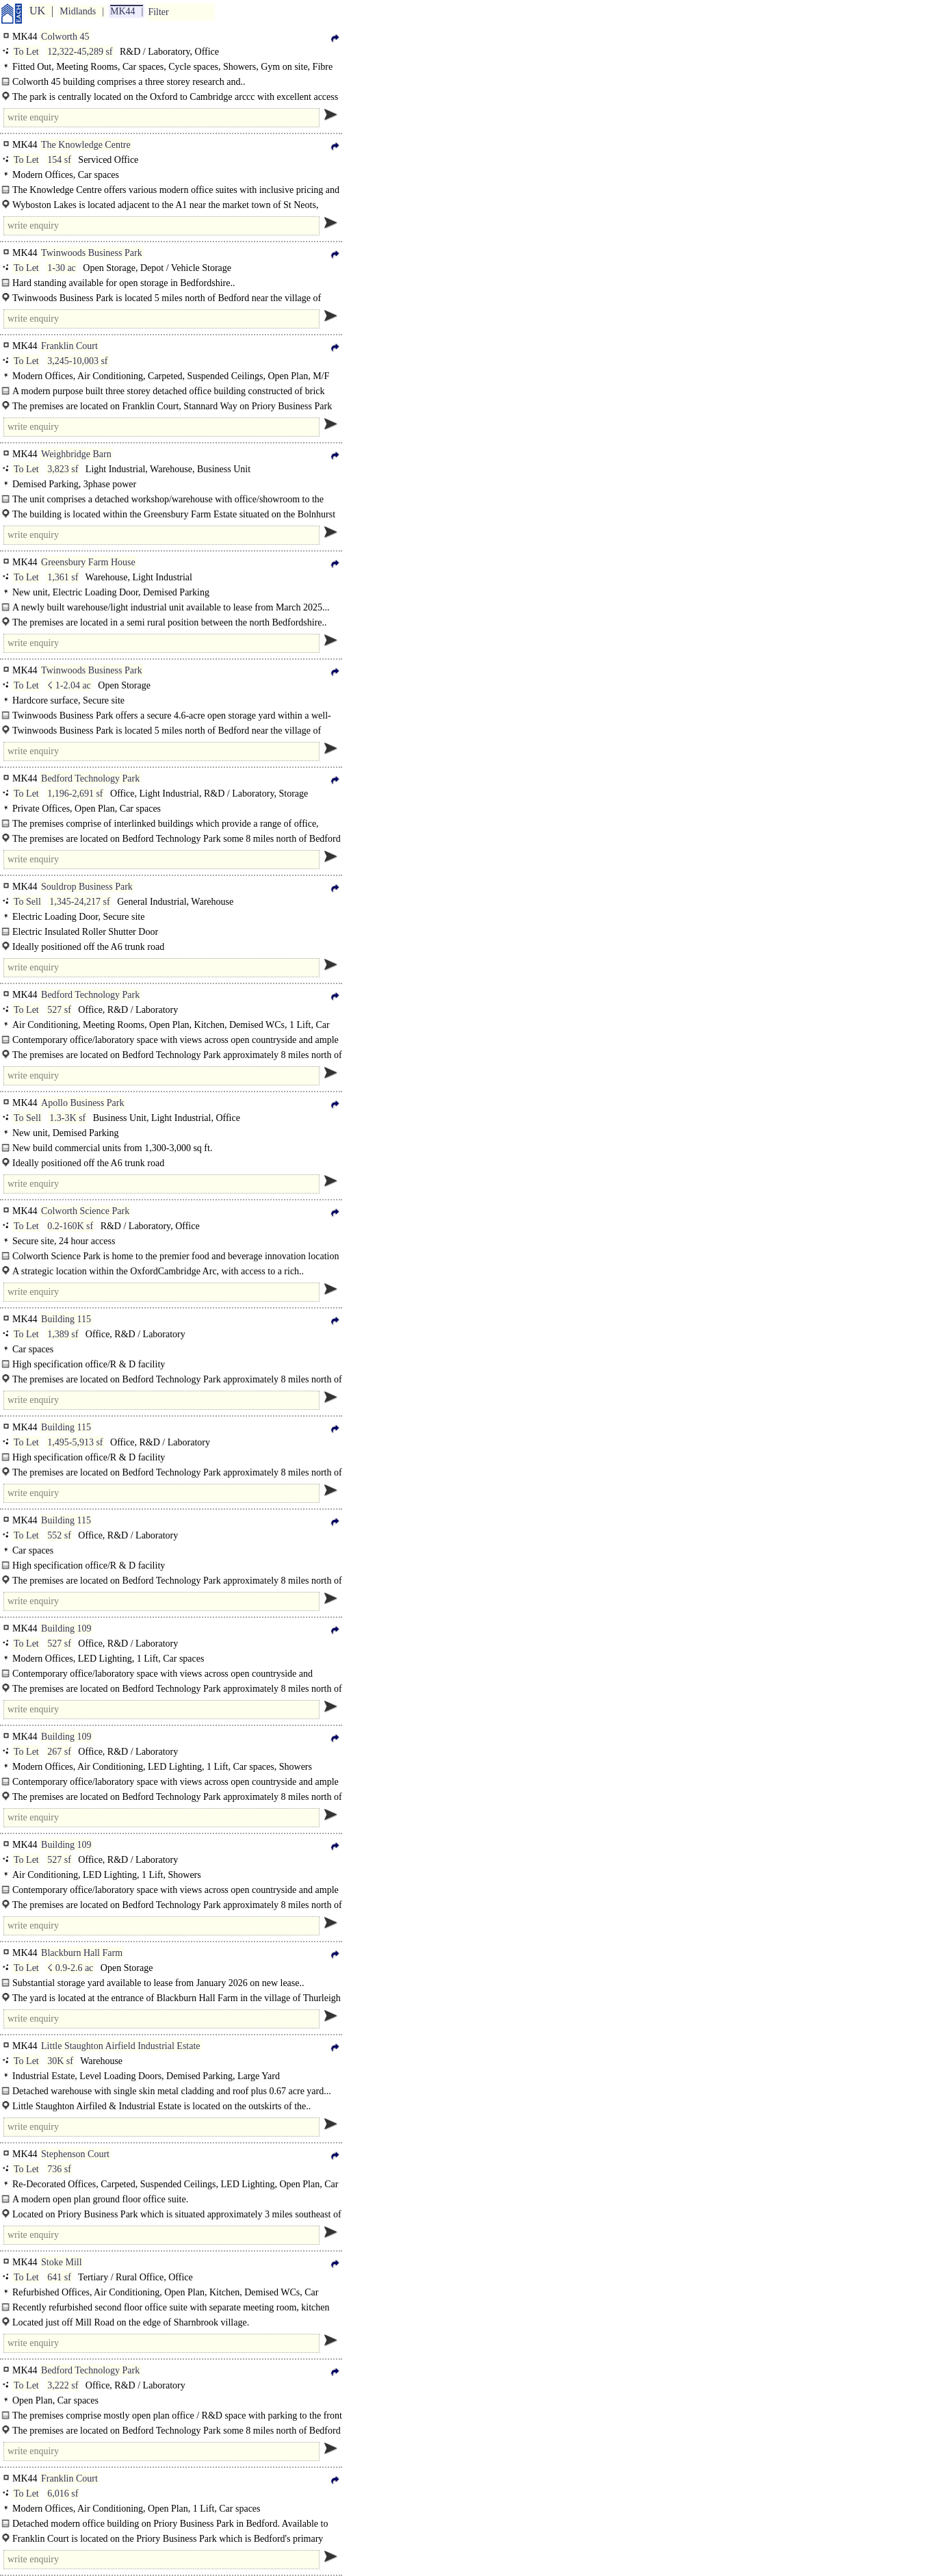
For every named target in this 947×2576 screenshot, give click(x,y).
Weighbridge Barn (76, 454)
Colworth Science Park (85, 1211)
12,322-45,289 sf (79, 52)
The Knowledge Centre (86, 145)
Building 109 (66, 1628)
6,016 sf (62, 2493)
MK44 (122, 11)
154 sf (59, 160)
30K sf (60, 2061)
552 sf (59, 1535)
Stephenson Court (75, 2154)
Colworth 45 (65, 36)
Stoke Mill (61, 2262)
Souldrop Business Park (87, 886)
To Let (26, 52)
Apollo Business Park (82, 1103)
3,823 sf (62, 469)
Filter (158, 12)
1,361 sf (62, 577)
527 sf (59, 1010)
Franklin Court (69, 346)
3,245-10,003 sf (77, 361)
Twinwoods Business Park (91, 253)
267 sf (59, 1752)
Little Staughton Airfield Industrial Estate (120, 2046)
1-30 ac (61, 268)
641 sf (59, 2277)
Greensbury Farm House (88, 562)
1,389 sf (62, 1334)
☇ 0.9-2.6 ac (70, 1968)
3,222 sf (62, 2385)
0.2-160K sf (70, 1226)
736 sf (59, 2169)
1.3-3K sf (67, 1118)
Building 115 (66, 1319)
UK (37, 10)
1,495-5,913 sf (75, 1442)
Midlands (78, 11)
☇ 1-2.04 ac (69, 685)
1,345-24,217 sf (79, 902)
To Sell (27, 902)
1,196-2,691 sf (75, 793)
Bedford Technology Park (90, 778)
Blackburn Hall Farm (81, 1953)
